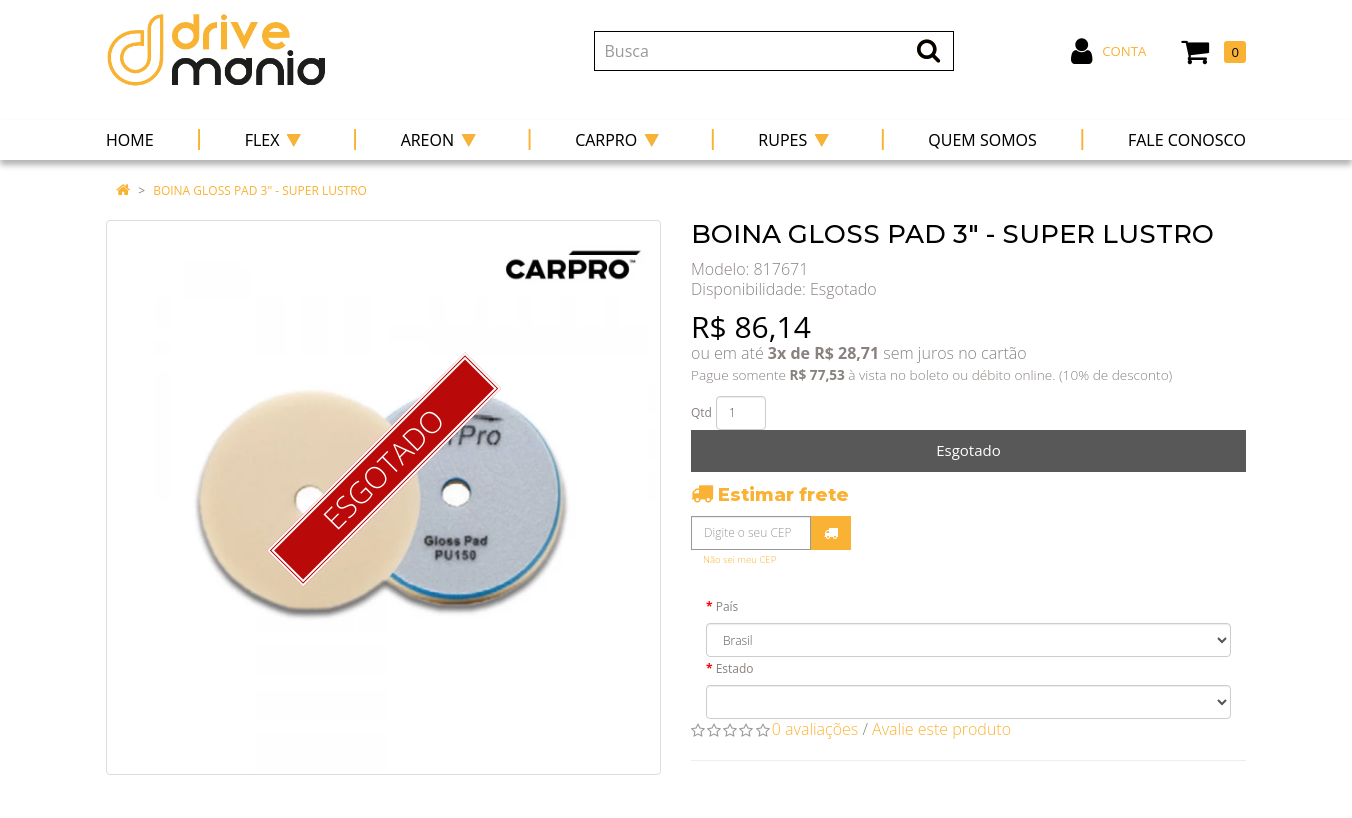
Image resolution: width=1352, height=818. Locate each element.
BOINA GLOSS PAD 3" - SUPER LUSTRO (260, 190)
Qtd (701, 412)
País (727, 606)
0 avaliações (815, 729)
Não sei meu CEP (739, 559)
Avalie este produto (941, 729)
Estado (735, 668)
